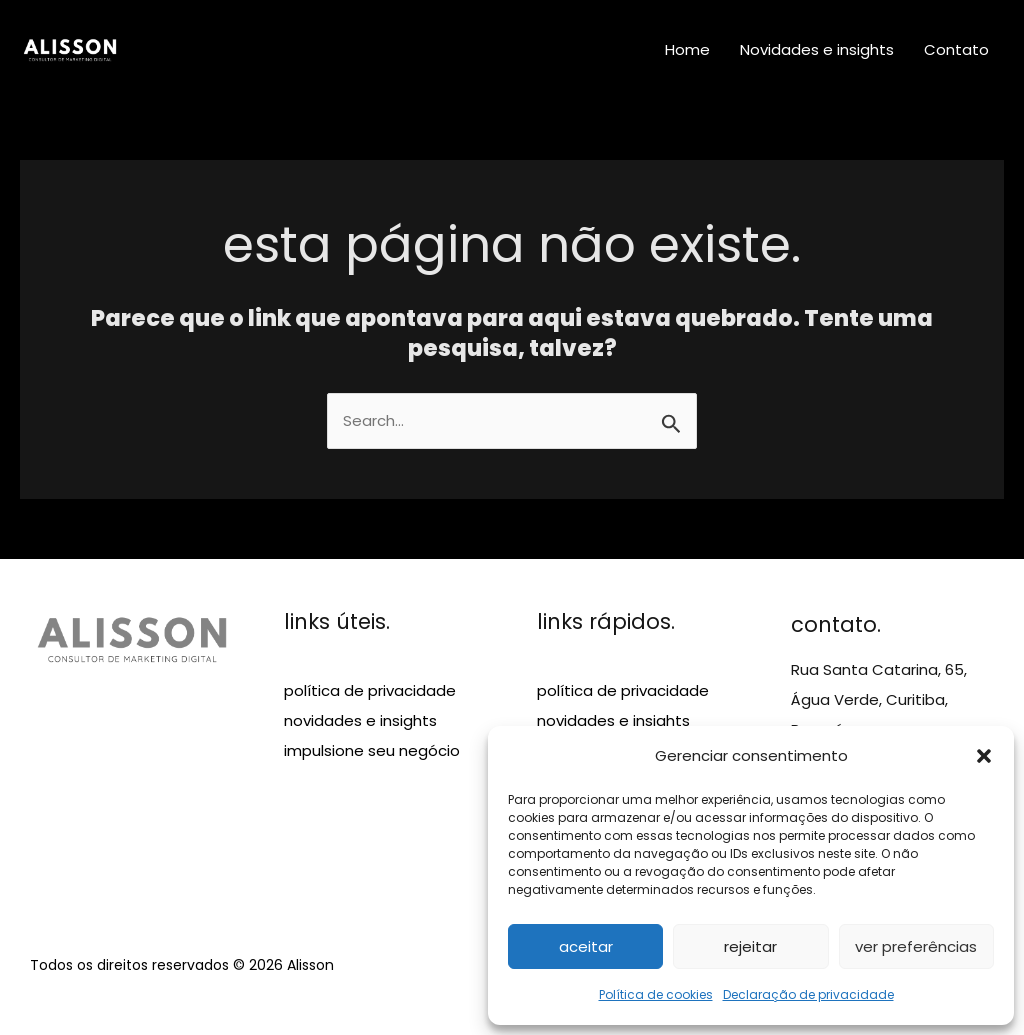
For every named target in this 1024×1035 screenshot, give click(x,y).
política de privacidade (370, 690)
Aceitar (586, 946)
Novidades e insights (817, 49)
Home (687, 49)
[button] (984, 756)
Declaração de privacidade (808, 994)
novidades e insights (360, 720)
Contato (956, 49)
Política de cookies (656, 994)
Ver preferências (916, 946)
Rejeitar (750, 946)
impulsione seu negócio (372, 750)
